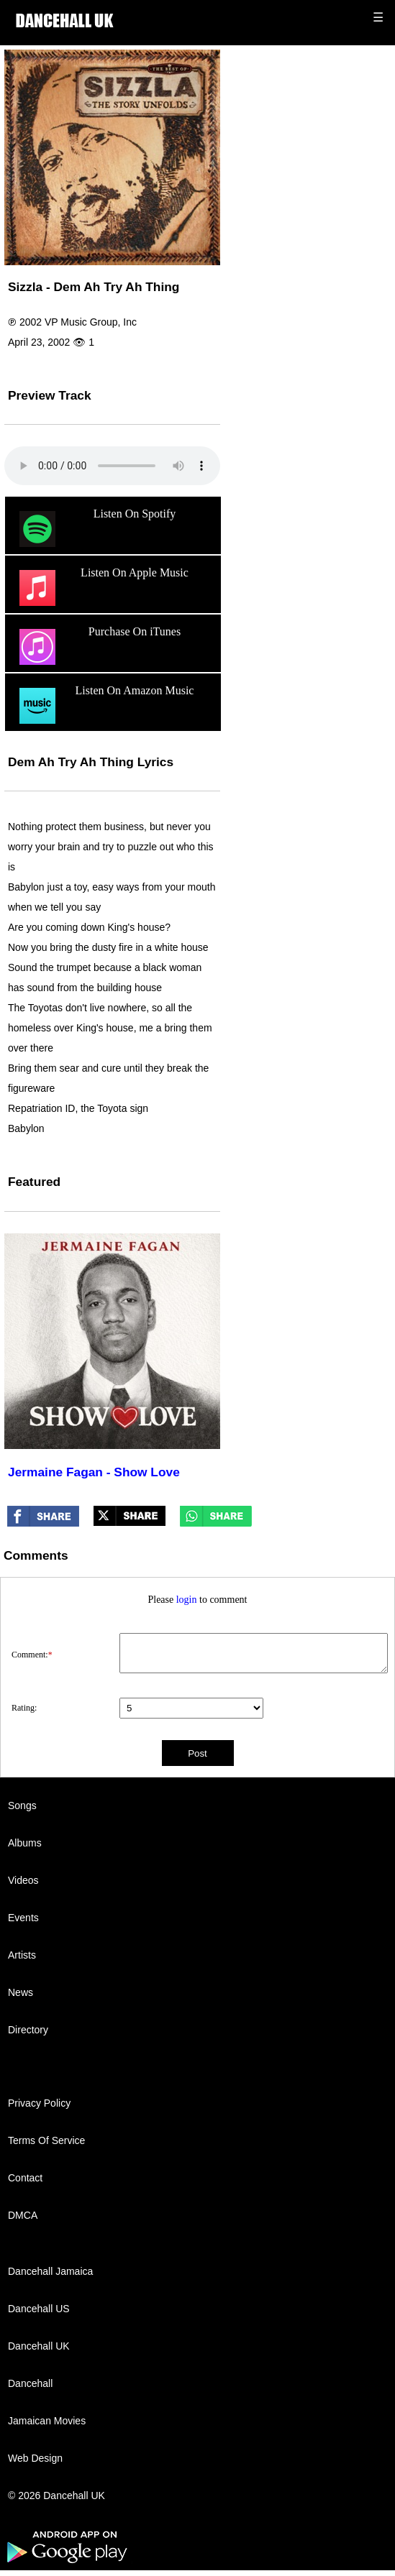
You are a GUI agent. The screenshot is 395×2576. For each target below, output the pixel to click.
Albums (25, 1843)
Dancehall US (39, 2308)
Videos (23, 1880)
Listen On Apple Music (102, 588)
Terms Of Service (46, 2140)
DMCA (22, 2215)
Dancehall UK (39, 2346)
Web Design (35, 2458)
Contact (25, 2178)
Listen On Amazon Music (105, 705)
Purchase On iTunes (98, 646)
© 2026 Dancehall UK (56, 2495)
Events (23, 1917)
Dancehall (30, 2383)
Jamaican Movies (47, 2420)
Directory (28, 2030)
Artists (22, 1955)
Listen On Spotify (96, 529)
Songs (22, 1805)
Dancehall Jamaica (50, 2271)
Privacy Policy (39, 2103)
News (20, 1992)
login (186, 1599)
